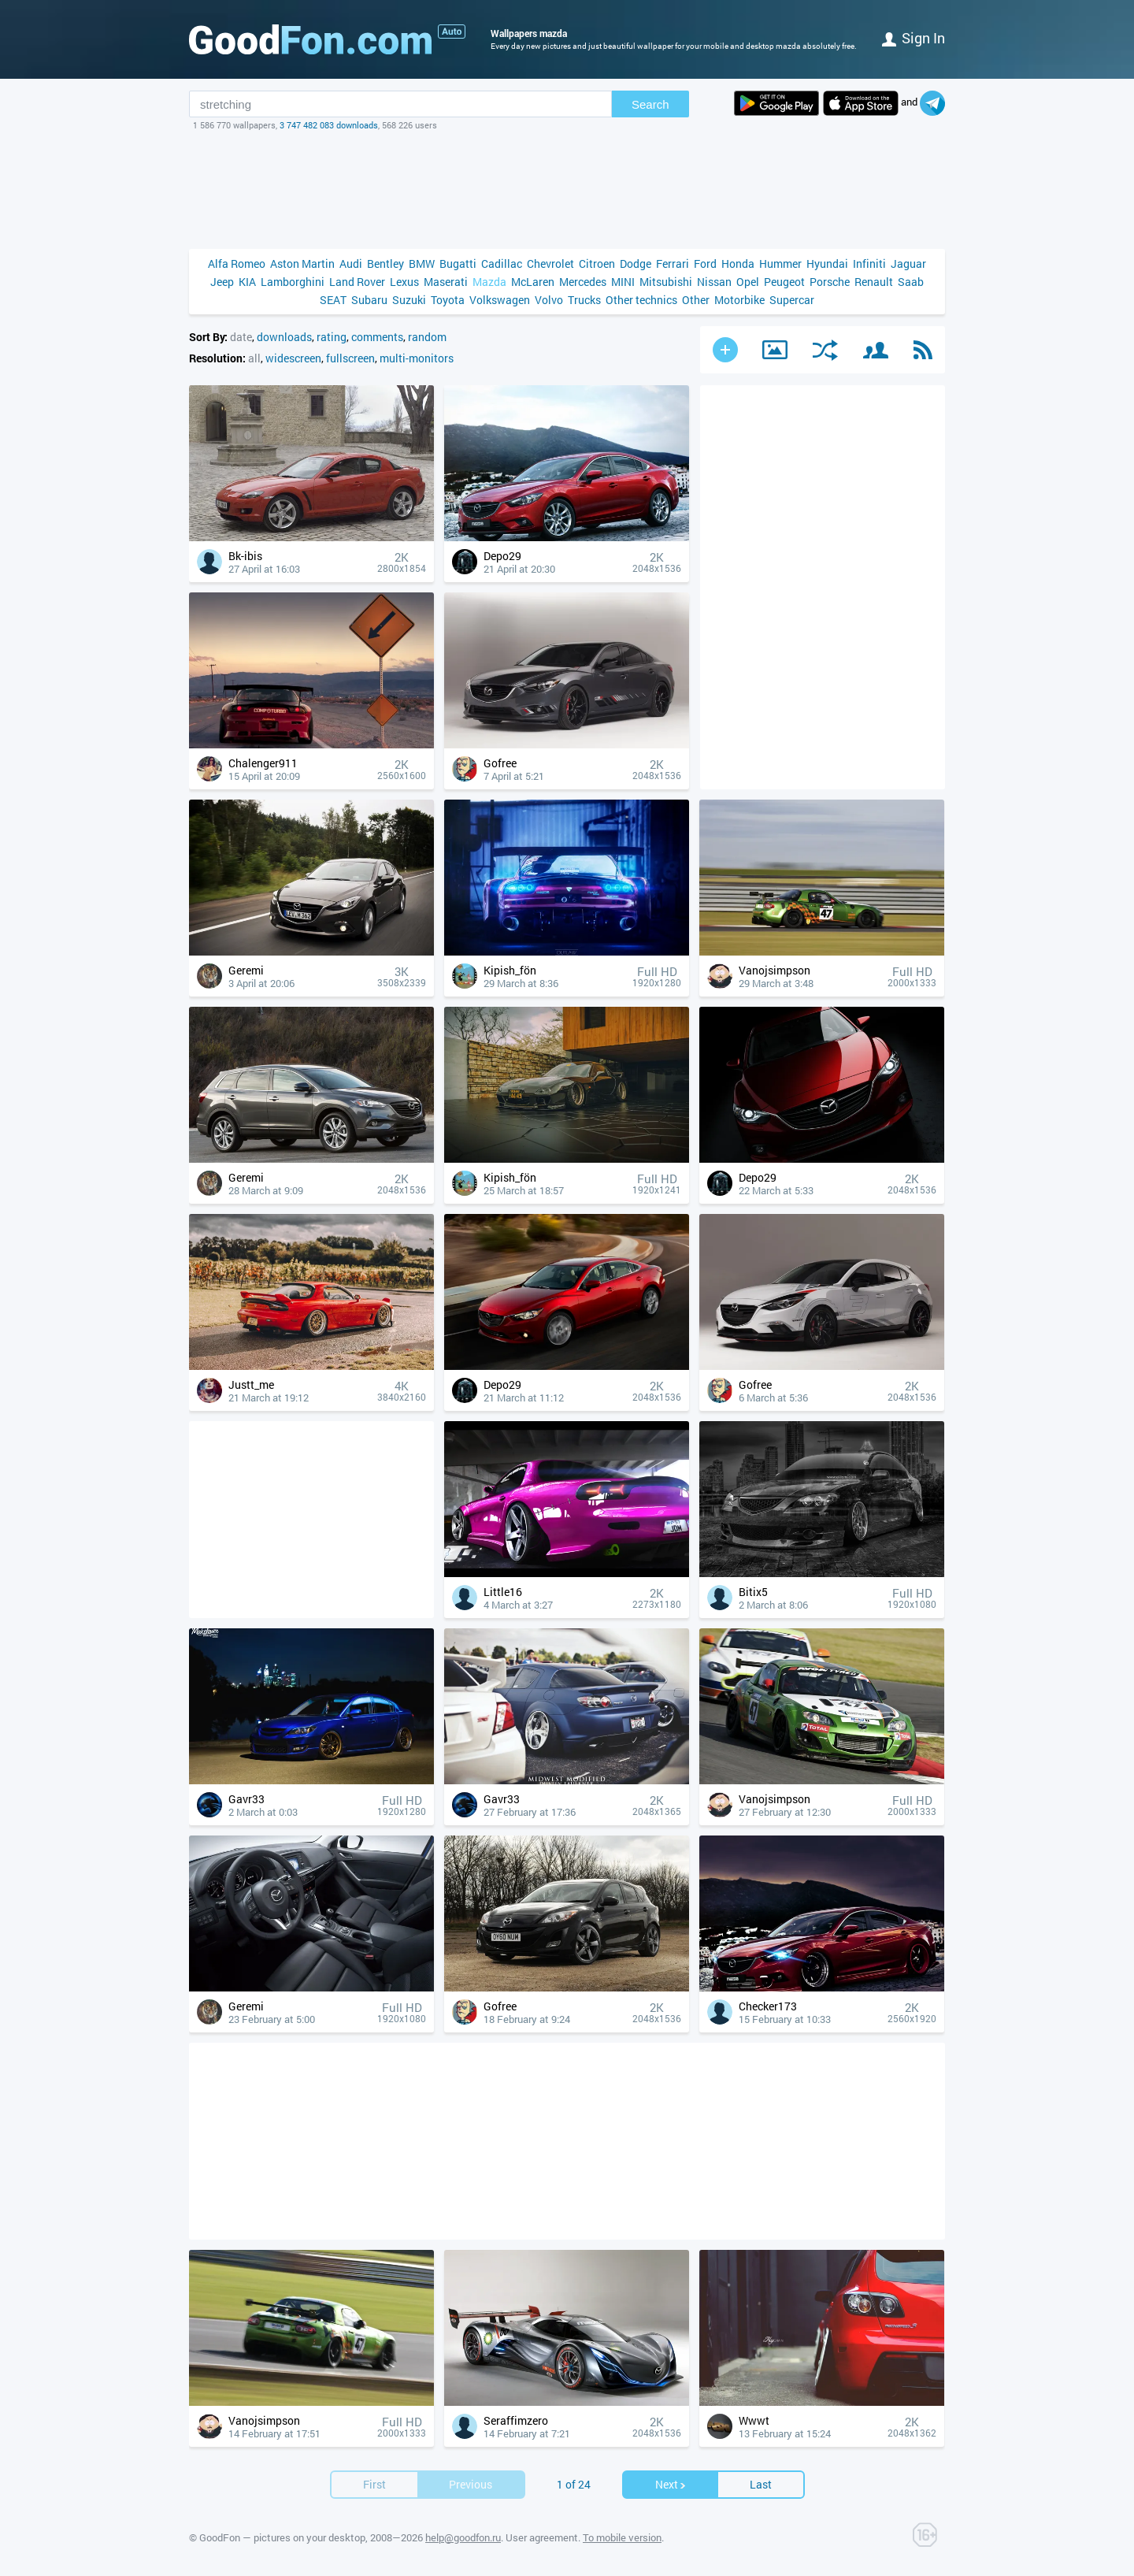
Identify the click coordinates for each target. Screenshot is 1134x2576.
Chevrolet (550, 263)
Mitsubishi (665, 281)
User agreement (542, 2537)
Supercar (791, 299)
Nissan (714, 281)
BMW (422, 263)
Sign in (913, 37)
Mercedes (582, 281)
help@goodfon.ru (463, 2537)
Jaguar (908, 263)
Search (650, 104)
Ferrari (672, 263)
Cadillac (501, 263)
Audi (350, 263)
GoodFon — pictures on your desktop (282, 2537)
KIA (247, 281)
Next (671, 2484)
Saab (911, 281)
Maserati (446, 281)
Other (696, 299)
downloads (284, 336)
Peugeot (784, 281)
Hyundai (827, 263)
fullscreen (350, 358)
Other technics (641, 299)
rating (331, 336)
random (427, 336)
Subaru (369, 299)
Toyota (448, 299)
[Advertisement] (567, 190)
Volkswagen (499, 299)
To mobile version (622, 2537)
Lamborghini (292, 281)
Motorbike (739, 299)
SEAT (333, 299)
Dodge (635, 263)
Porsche (830, 281)
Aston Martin (302, 263)
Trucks (584, 299)
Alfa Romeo (236, 263)
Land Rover (357, 281)
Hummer (780, 263)
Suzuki (409, 299)
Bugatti (457, 263)
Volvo (549, 299)
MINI (623, 281)
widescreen (293, 358)
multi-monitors (417, 358)
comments (377, 336)
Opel (747, 281)
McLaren (532, 281)
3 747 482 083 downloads (329, 125)
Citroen (597, 263)
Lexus (404, 281)
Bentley (385, 263)
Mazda (489, 281)
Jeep (222, 281)
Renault (873, 281)
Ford (705, 263)
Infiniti (869, 263)
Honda (737, 263)
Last (761, 2484)
